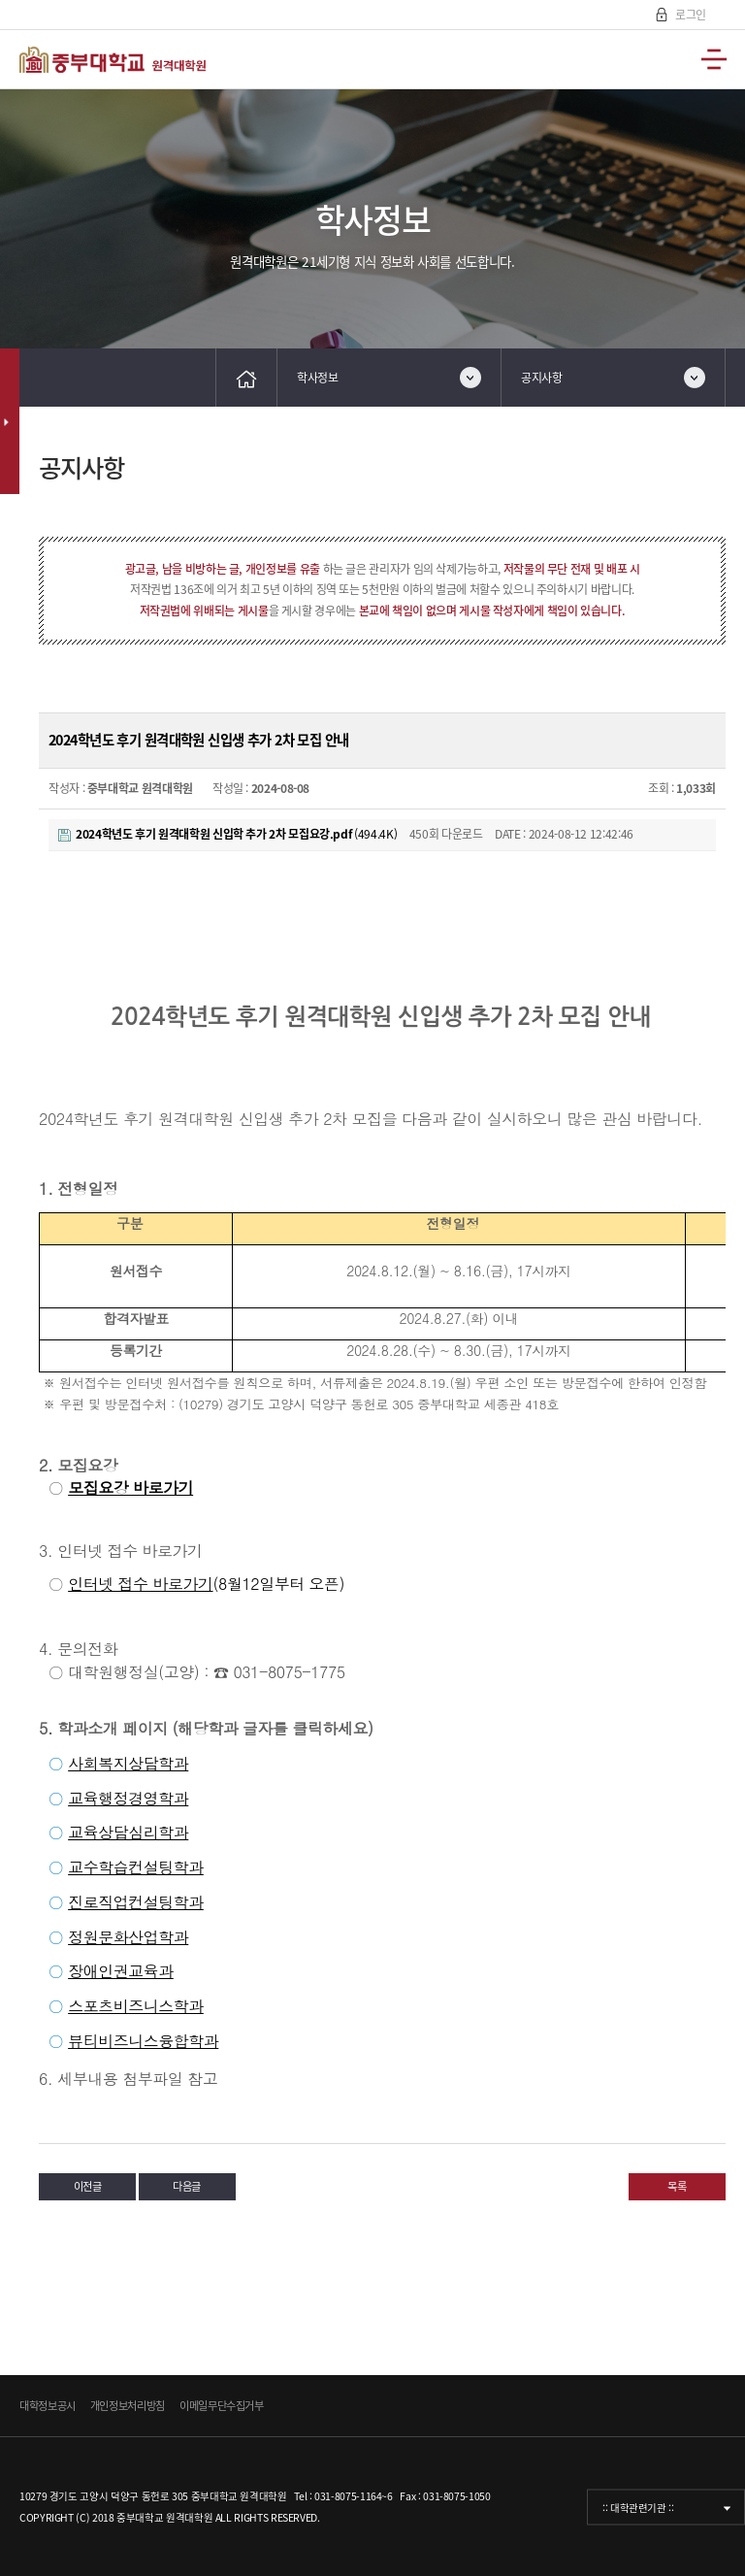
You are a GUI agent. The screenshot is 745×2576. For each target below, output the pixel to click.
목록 (676, 2186)
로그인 (689, 14)
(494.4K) (227, 833)
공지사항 (542, 377)
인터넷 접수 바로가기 (140, 1584)
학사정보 (318, 377)
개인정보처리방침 (127, 2405)
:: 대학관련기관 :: (638, 2506)
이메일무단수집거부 (221, 2405)
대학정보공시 (47, 2405)
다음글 (187, 2186)
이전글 (88, 2186)
